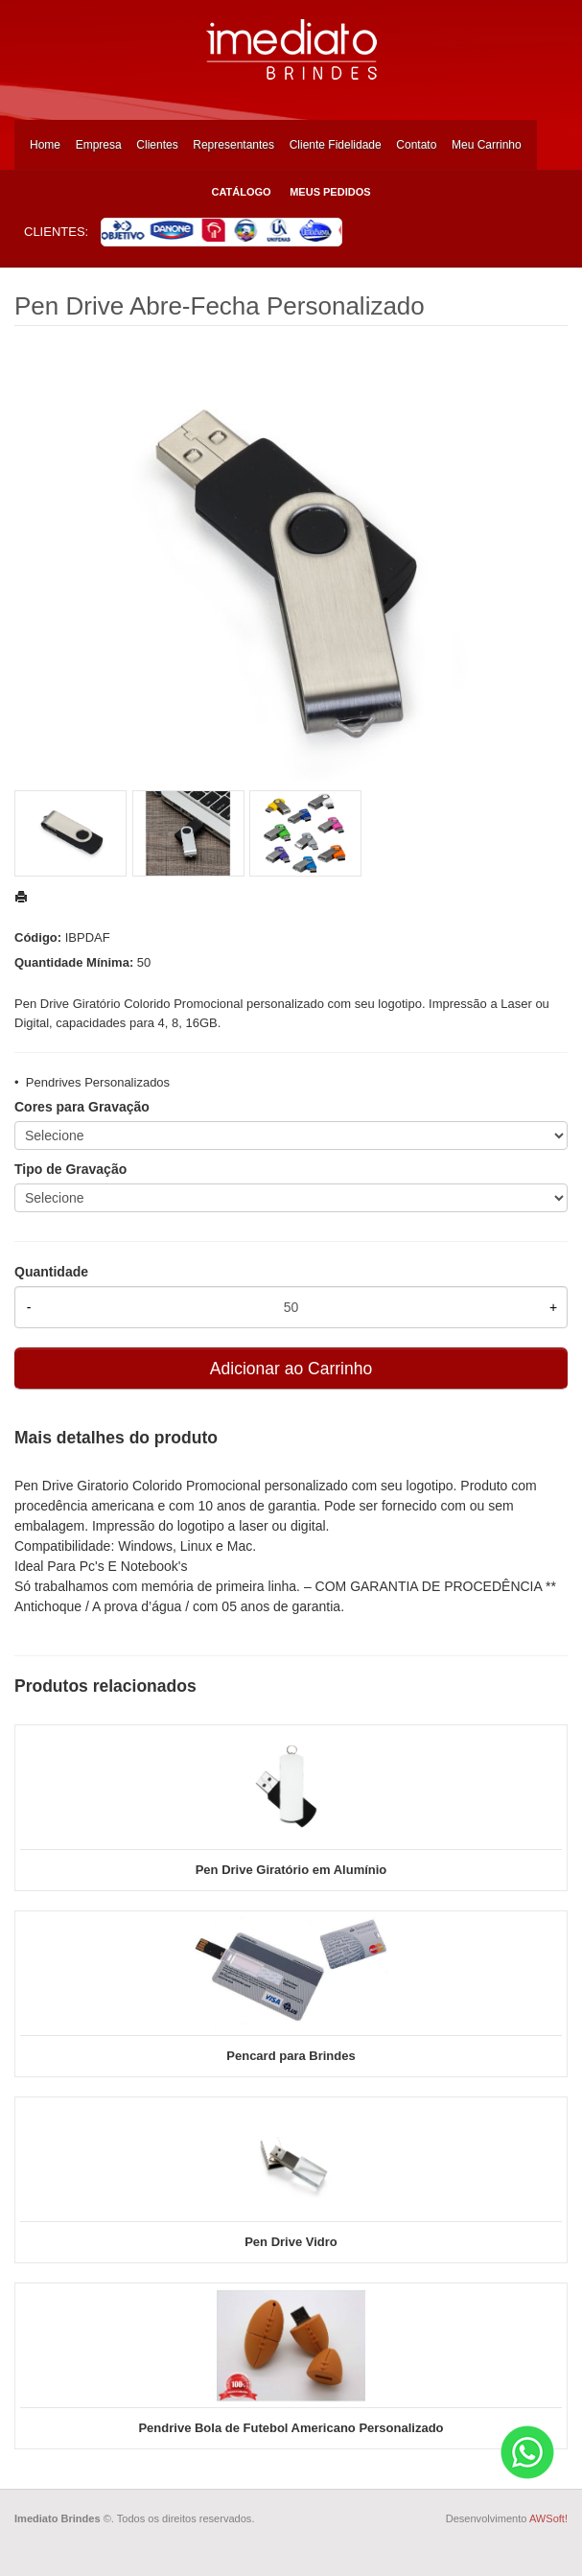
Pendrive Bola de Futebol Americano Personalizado (290, 2428)
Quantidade (51, 1271)
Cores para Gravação (82, 1106)
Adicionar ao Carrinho (291, 1368)
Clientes (156, 145)
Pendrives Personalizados (98, 1082)
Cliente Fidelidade (336, 145)
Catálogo (240, 192)
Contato (416, 145)
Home (45, 145)
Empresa (99, 145)
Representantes (233, 145)
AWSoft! (548, 2518)
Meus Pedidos (330, 192)
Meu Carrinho (487, 145)
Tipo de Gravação (70, 1169)
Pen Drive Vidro (291, 2242)
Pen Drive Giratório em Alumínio (291, 1869)
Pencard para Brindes (290, 2056)
